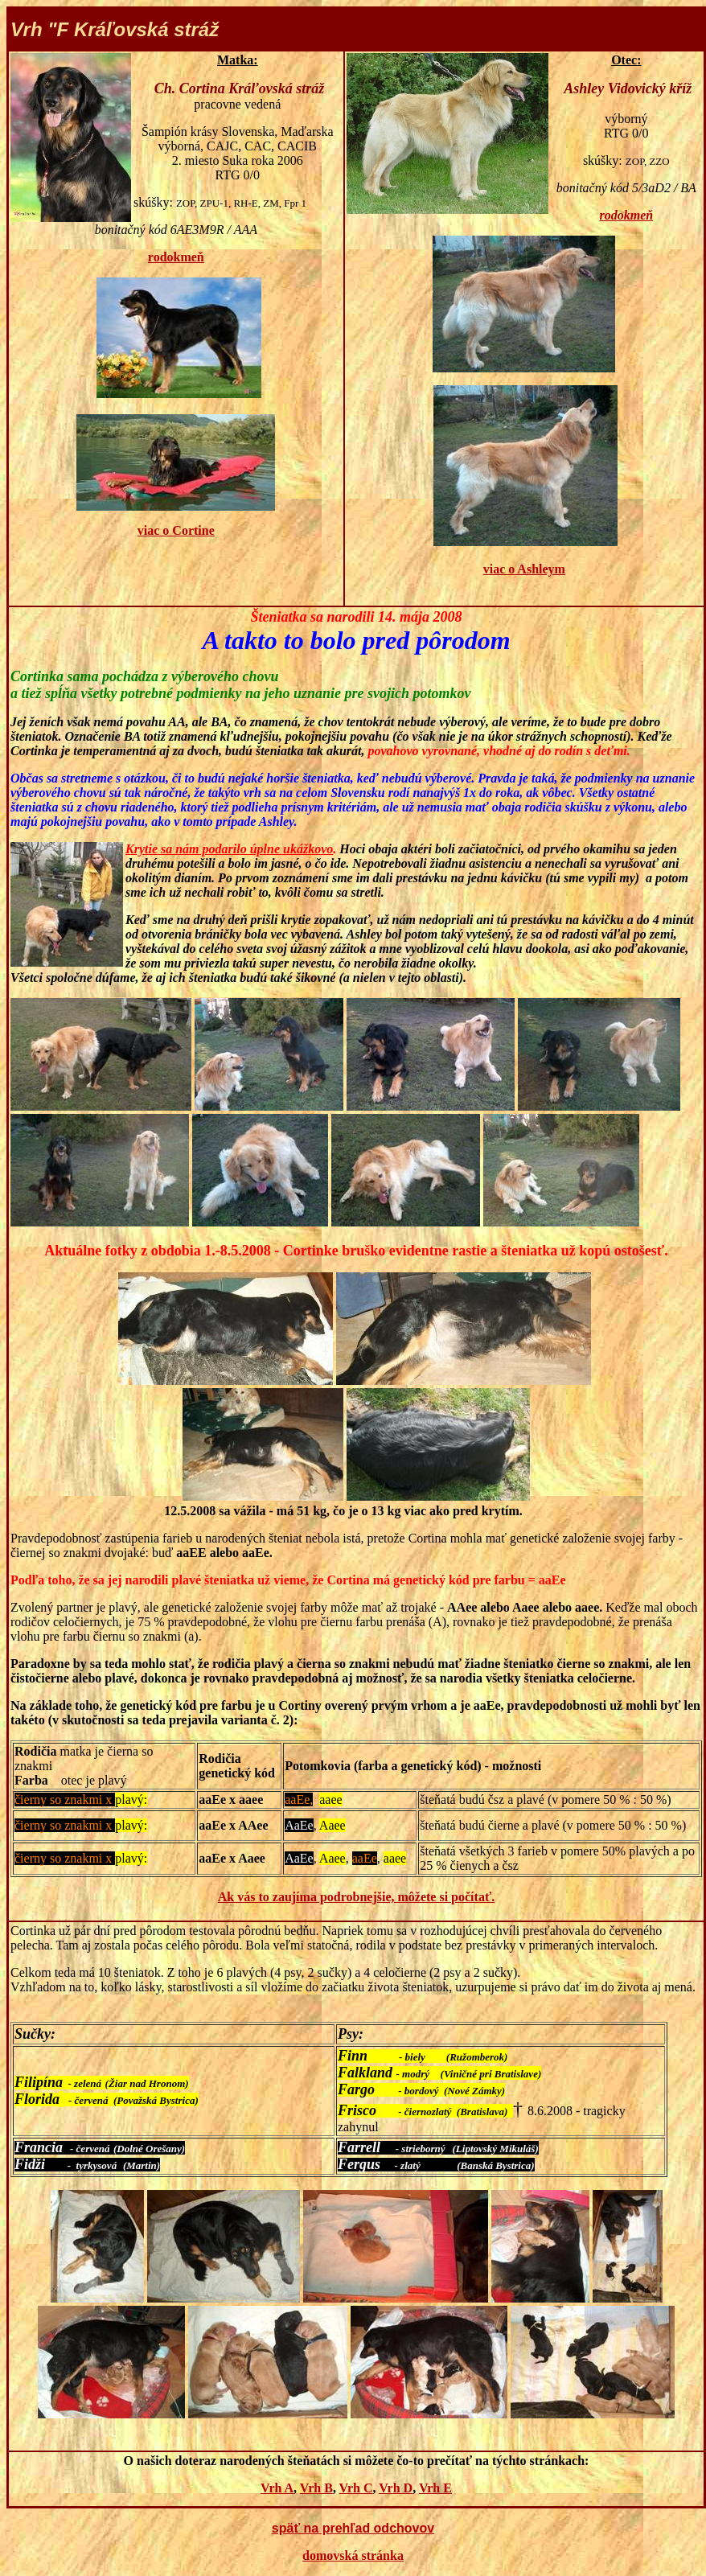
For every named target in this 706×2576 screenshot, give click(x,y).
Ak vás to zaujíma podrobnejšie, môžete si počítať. (356, 1897)
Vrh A (277, 2488)
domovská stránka (353, 2555)
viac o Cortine (176, 530)
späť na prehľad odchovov (353, 2528)
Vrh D (396, 2488)
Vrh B (316, 2488)
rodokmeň (176, 257)
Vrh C (356, 2488)
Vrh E (435, 2488)
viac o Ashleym (524, 569)
